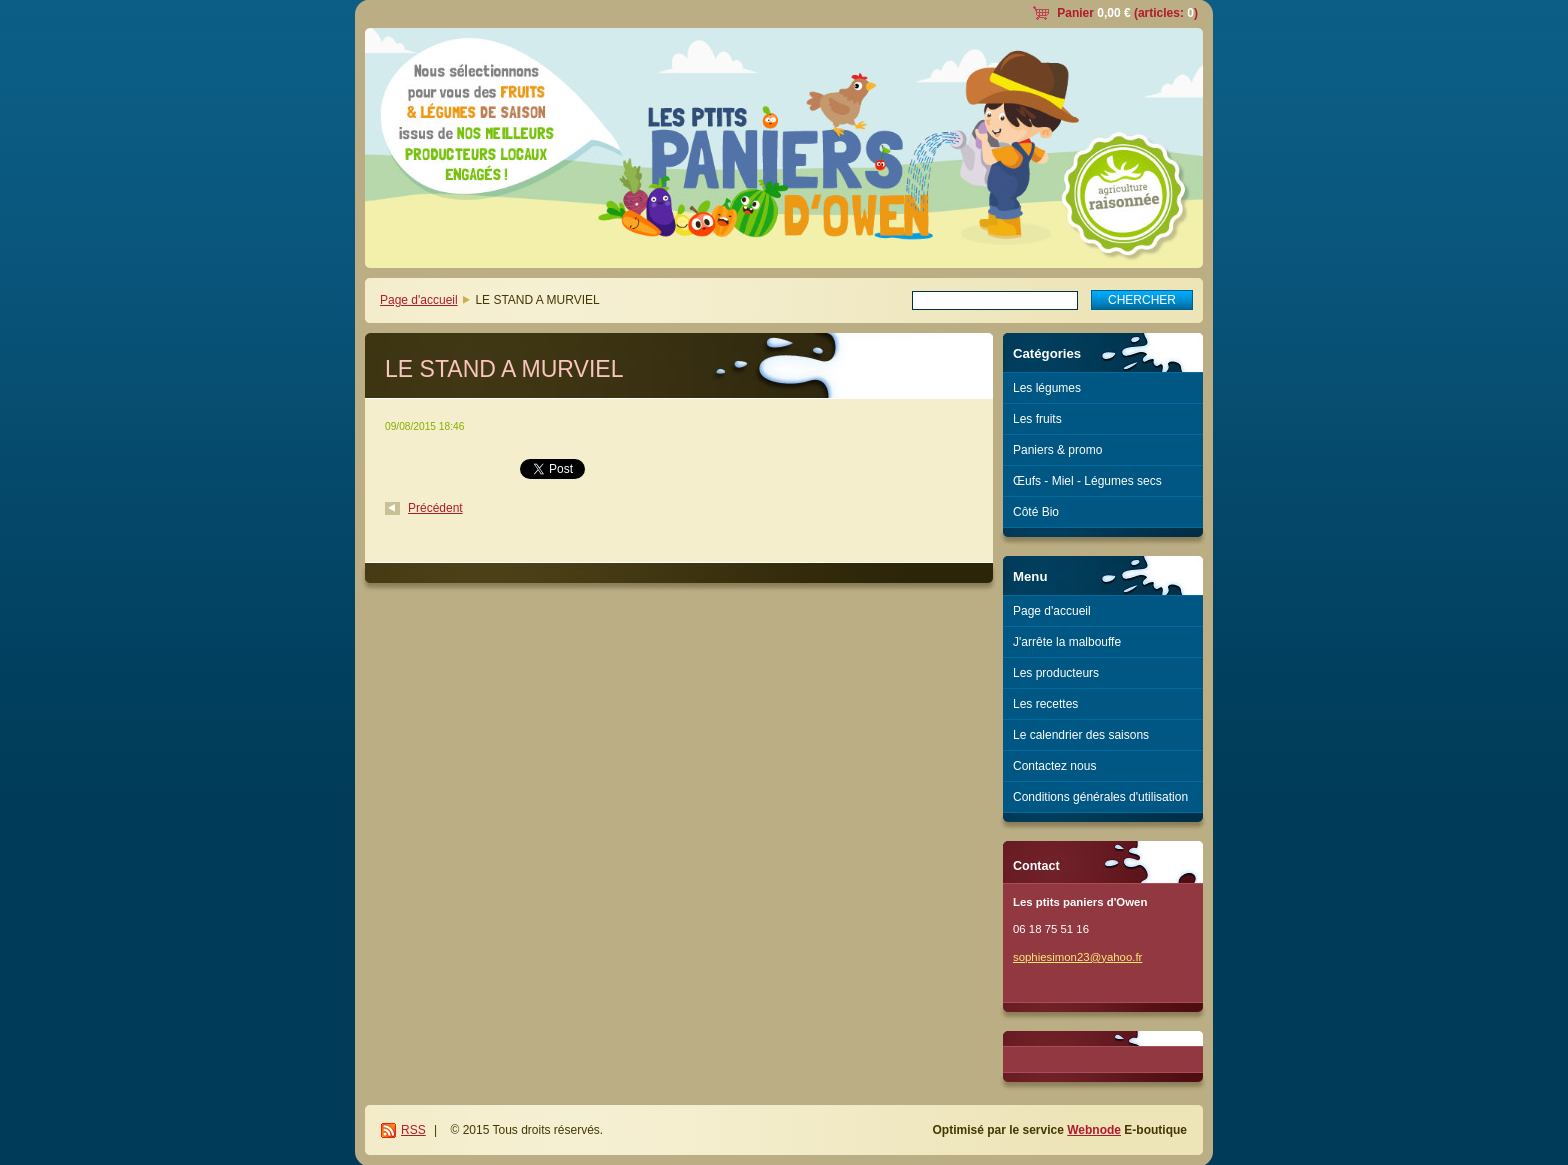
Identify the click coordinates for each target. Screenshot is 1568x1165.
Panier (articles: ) (1127, 13)
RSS (413, 1130)
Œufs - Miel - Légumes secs (1087, 481)
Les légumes (1047, 388)
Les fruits (1037, 419)
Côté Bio (1036, 512)
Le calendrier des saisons (1081, 735)
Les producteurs (1056, 673)
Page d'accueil (419, 300)
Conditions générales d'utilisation (1100, 797)
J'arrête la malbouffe (1067, 642)
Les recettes (1045, 704)
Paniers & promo (1057, 450)
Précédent (435, 508)
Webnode (1094, 1130)
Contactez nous (1054, 766)
